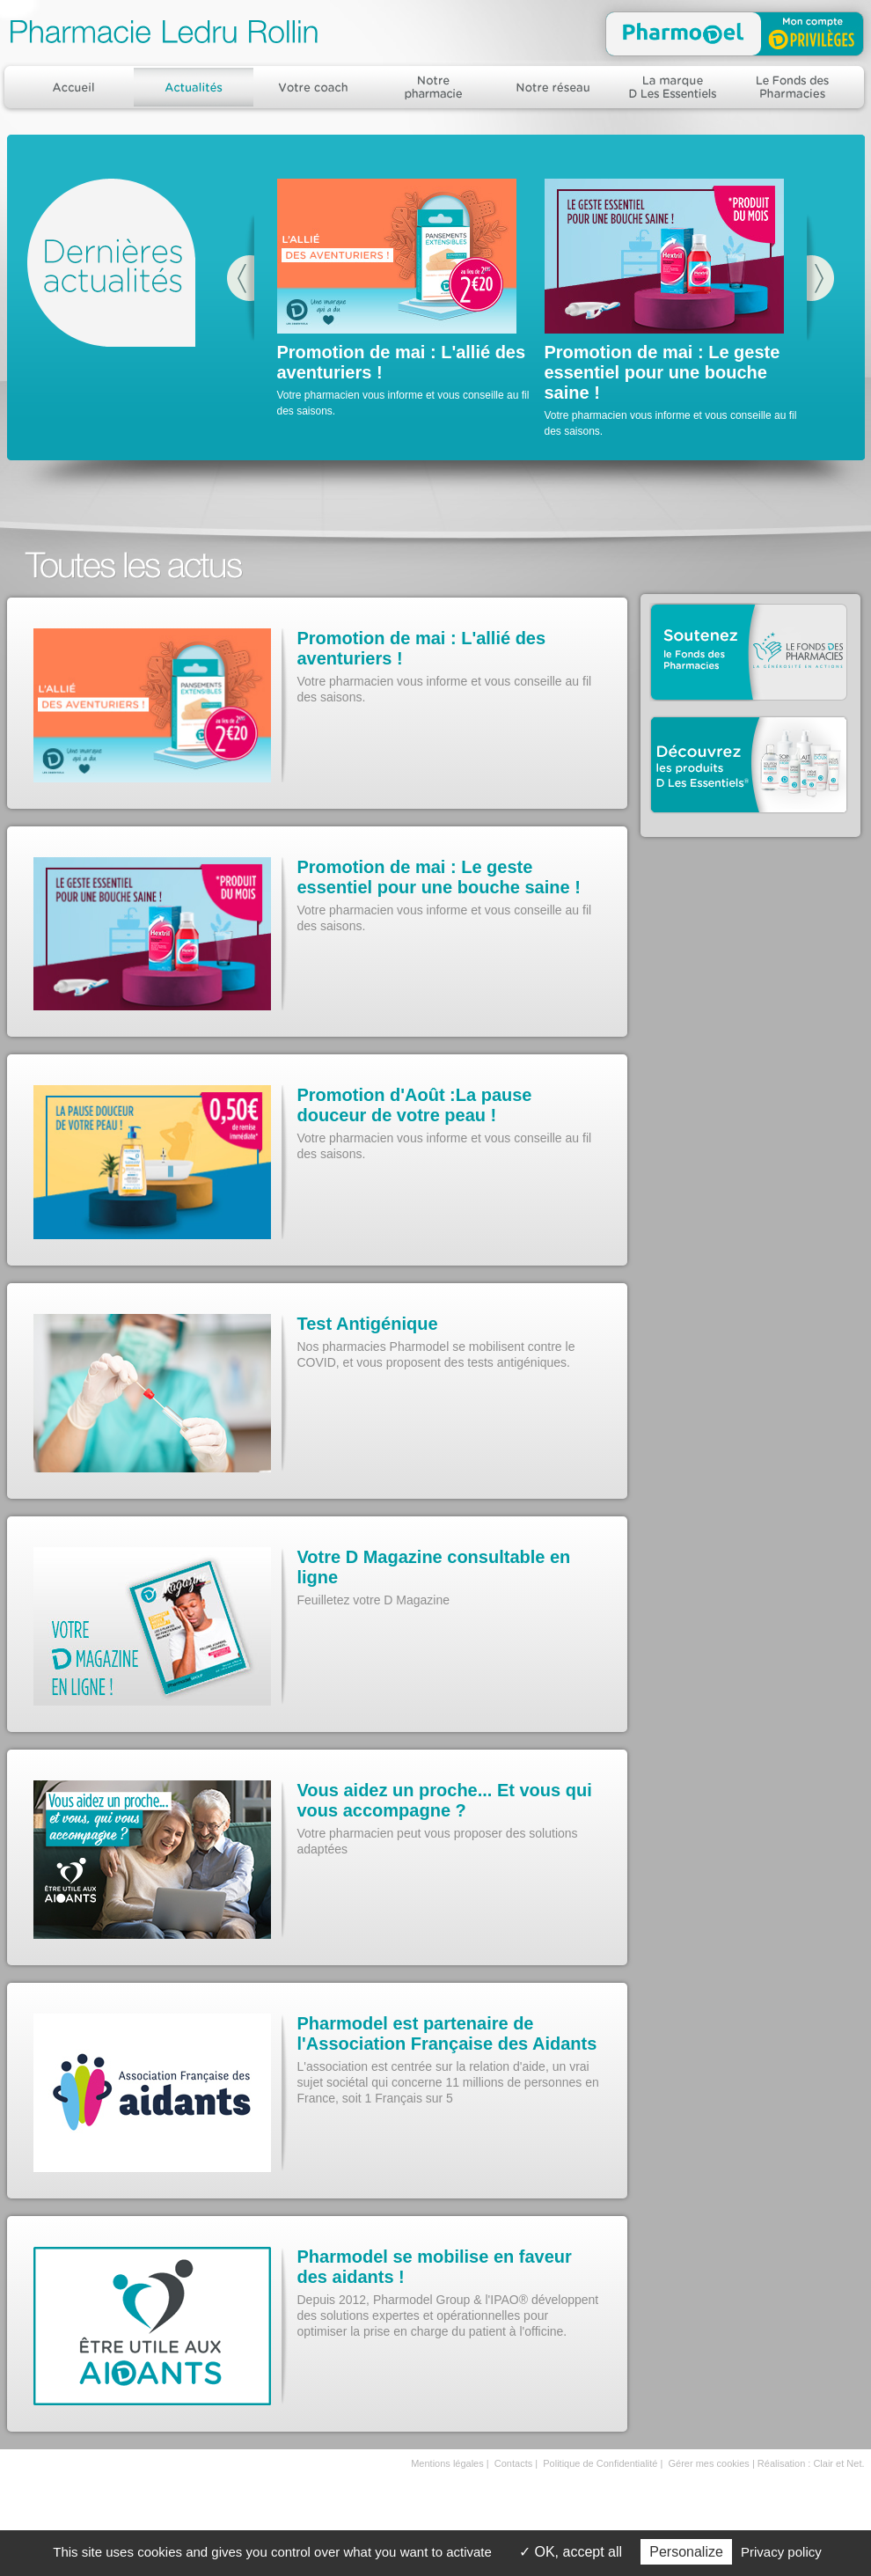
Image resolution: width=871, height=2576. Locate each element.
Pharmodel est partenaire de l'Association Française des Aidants (447, 2033)
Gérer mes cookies (709, 2463)
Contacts (513, 2463)
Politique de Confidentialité (600, 2463)
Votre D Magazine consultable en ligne (434, 1567)
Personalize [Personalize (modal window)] (686, 2551)
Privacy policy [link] (781, 2551)
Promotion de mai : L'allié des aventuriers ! (421, 648)
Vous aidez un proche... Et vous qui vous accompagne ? (444, 1800)
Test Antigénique (367, 1323)
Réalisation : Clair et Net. (811, 2463)
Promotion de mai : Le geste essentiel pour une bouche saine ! (662, 372)
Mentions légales (447, 2463)
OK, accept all (570, 2551)
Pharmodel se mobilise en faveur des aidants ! (434, 2266)
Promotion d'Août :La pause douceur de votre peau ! (414, 1105)
